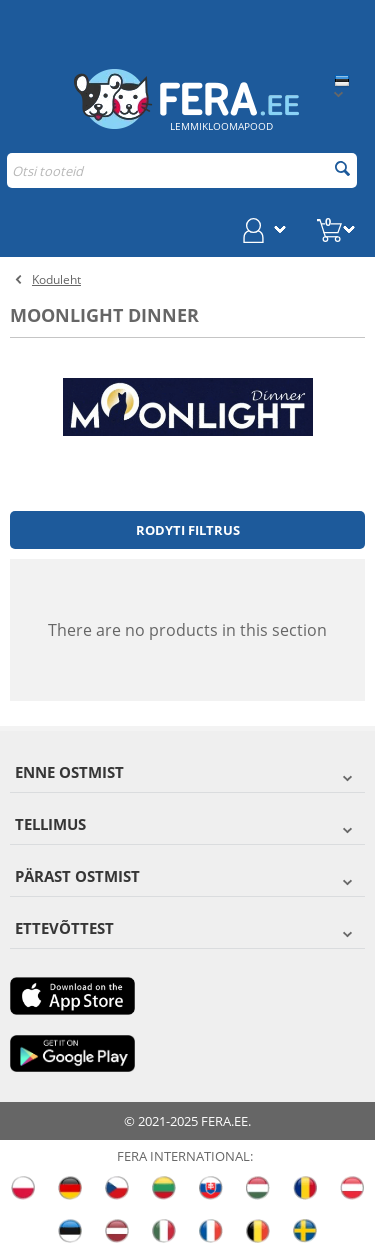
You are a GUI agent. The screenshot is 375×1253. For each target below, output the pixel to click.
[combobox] (182, 170)
